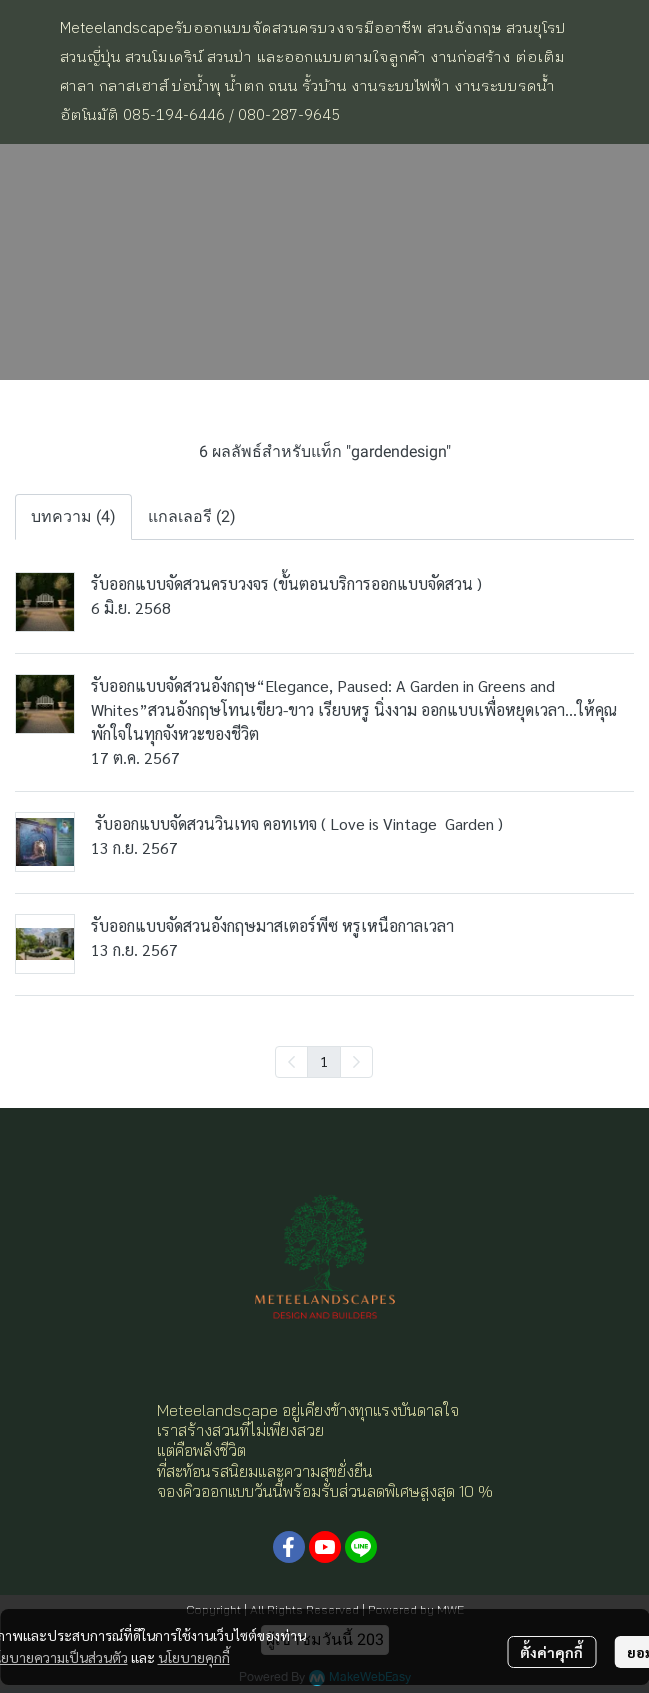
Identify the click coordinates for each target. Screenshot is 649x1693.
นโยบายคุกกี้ (194, 1657)
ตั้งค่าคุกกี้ (551, 1652)
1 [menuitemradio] (324, 1061)
